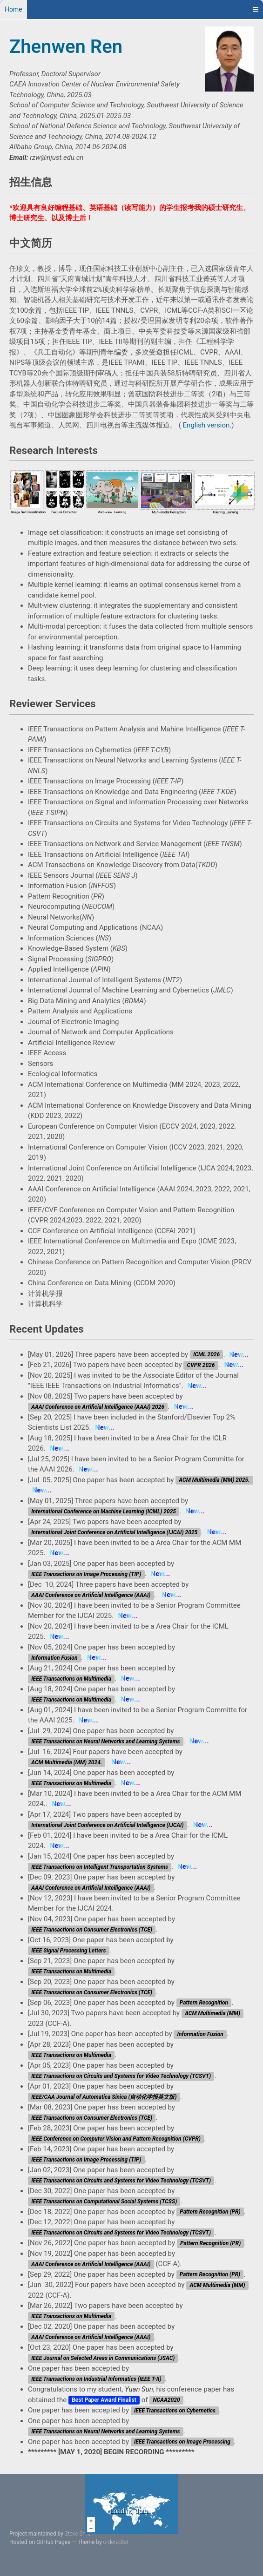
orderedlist (115, 2542)
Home (13, 9)
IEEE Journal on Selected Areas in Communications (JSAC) (103, 2358)
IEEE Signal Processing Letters (68, 1950)
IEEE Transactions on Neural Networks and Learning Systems (105, 1741)
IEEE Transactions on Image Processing (182, 2442)
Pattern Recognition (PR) (210, 2212)
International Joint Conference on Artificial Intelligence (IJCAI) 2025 (114, 1532)
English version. (207, 425)
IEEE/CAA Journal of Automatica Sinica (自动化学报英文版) (103, 2097)
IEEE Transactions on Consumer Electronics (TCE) (91, 1929)
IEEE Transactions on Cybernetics (175, 2410)
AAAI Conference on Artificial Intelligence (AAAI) (90, 1595)
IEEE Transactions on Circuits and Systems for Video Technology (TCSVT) (121, 2076)
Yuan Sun (139, 2389)
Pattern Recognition (204, 2003)
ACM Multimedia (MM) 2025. (214, 1480)
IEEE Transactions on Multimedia (71, 1679)
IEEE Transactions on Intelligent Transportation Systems (99, 1867)
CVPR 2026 (201, 1365)
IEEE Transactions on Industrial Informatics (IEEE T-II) (96, 2379)
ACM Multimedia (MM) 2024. (66, 1762)
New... (239, 1354)
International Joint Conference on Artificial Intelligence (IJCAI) (107, 1825)
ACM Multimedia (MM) (212, 2013)
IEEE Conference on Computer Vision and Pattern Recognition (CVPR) (116, 2139)
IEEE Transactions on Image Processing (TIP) (86, 1574)
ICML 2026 (206, 1355)
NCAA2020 (166, 2400)
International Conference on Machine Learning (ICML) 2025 (103, 1511)
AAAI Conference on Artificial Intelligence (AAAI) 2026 (97, 1407)
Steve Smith (79, 2533)
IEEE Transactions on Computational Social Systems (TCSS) (104, 2201)
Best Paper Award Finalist (104, 2400)
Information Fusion (54, 1658)
